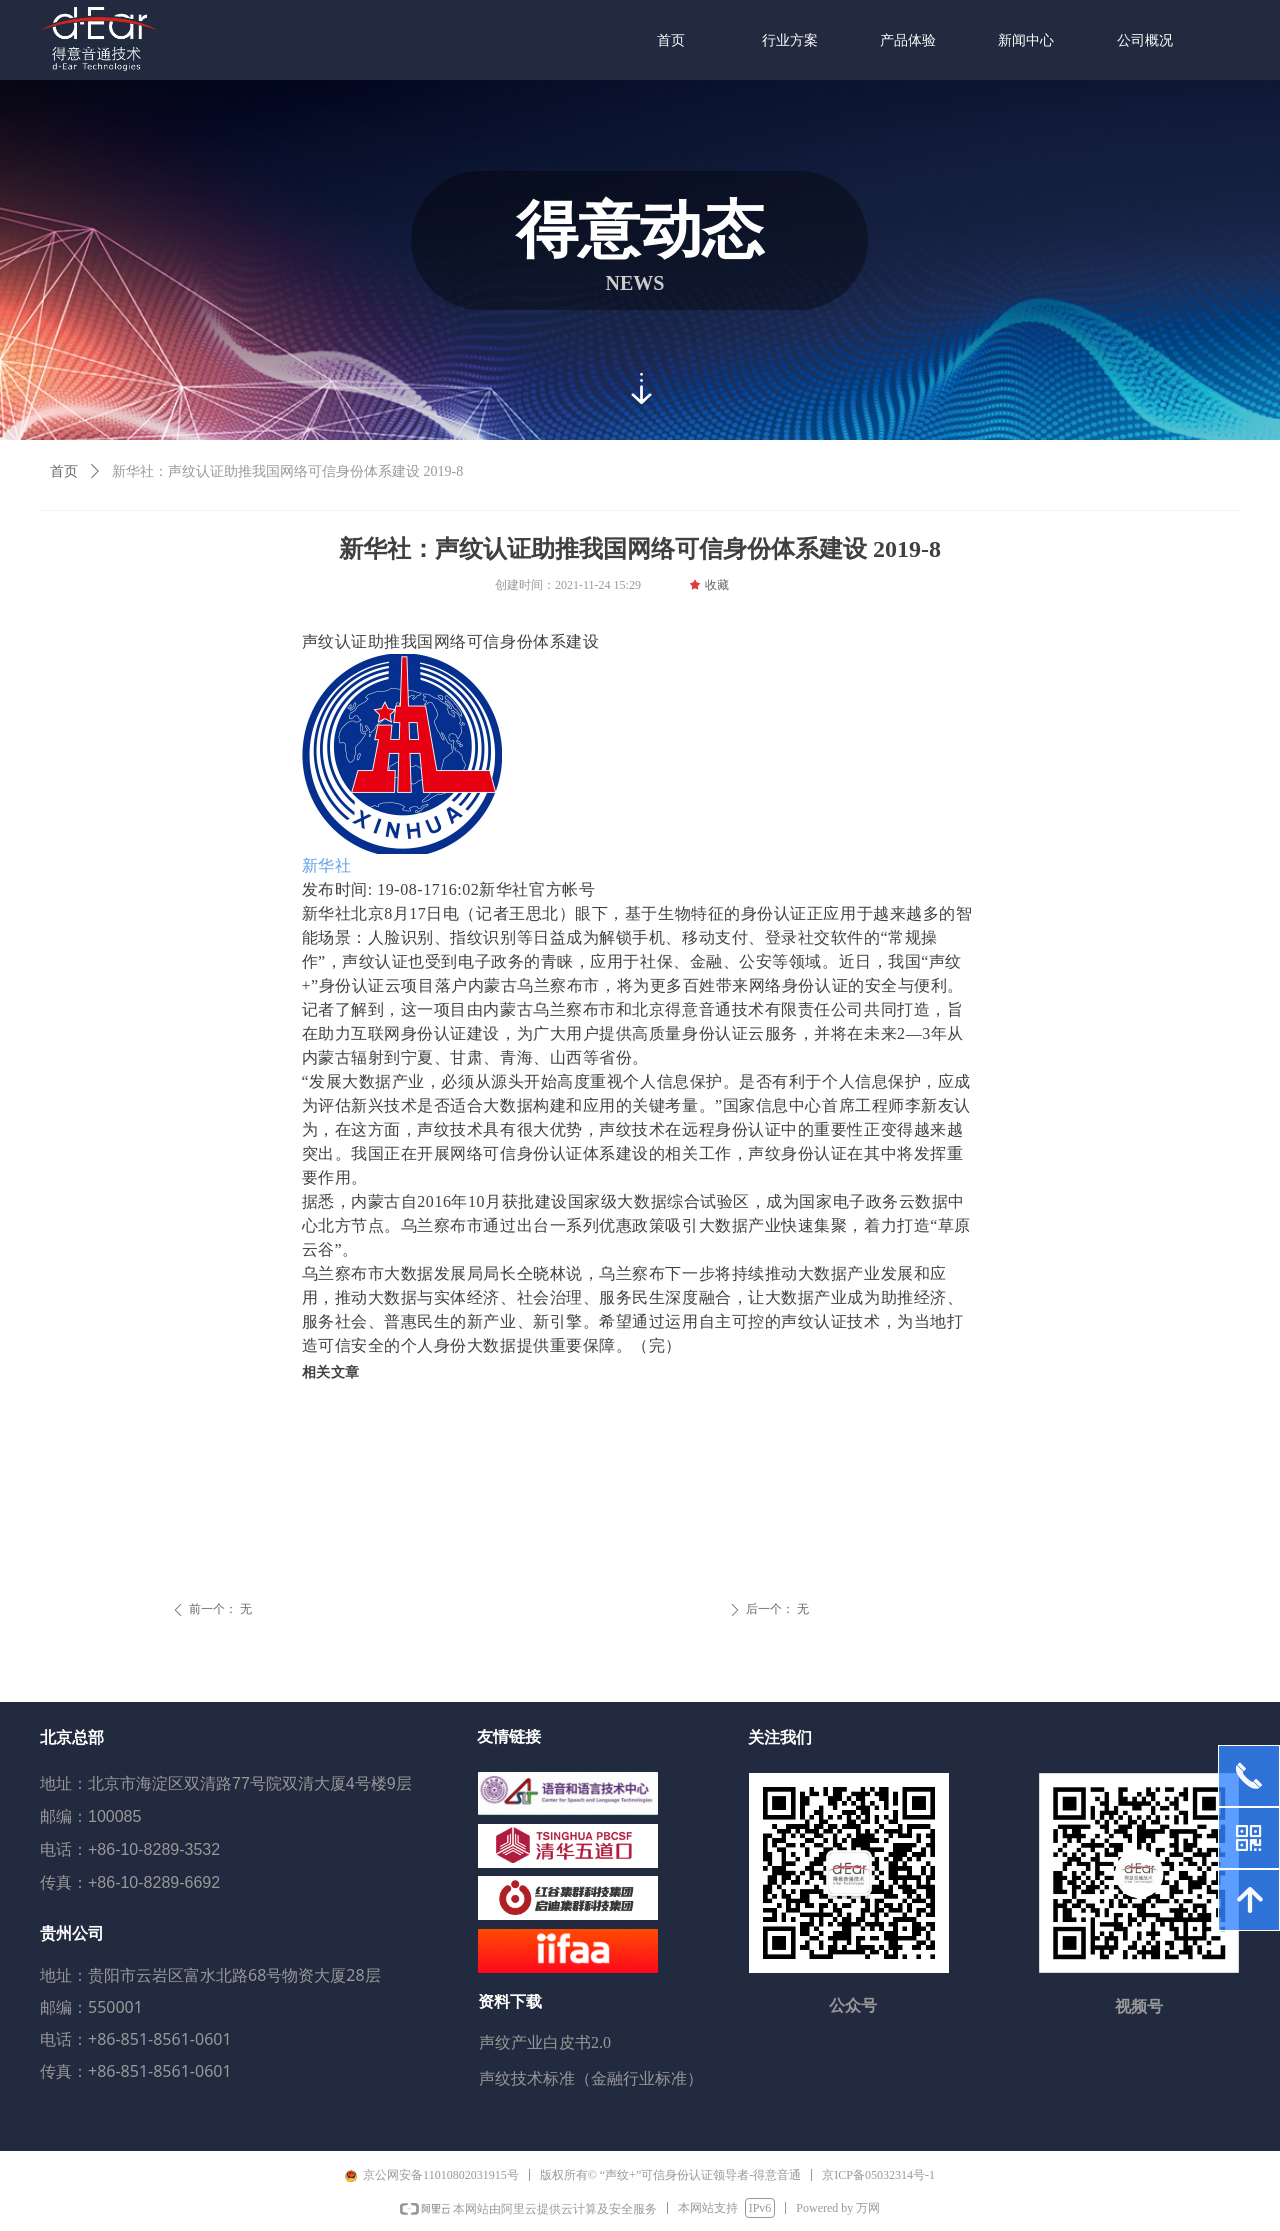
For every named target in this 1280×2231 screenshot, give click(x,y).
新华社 (327, 865)
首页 (64, 471)
